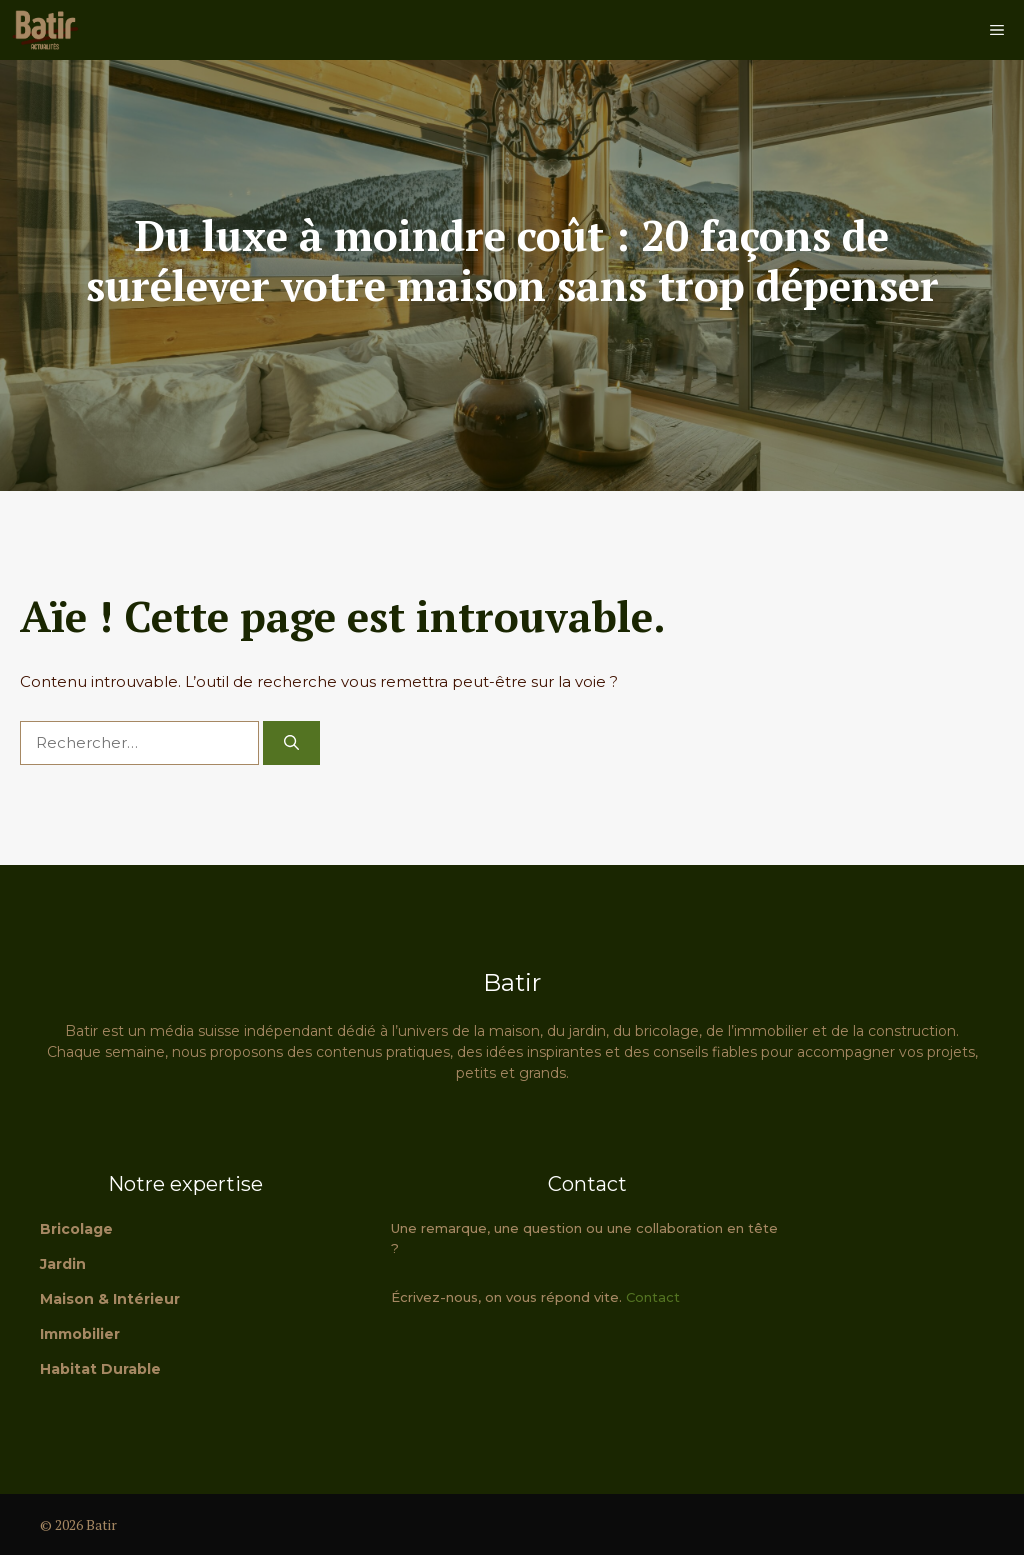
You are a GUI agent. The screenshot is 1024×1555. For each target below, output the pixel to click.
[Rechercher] (291, 743)
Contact (653, 1297)
